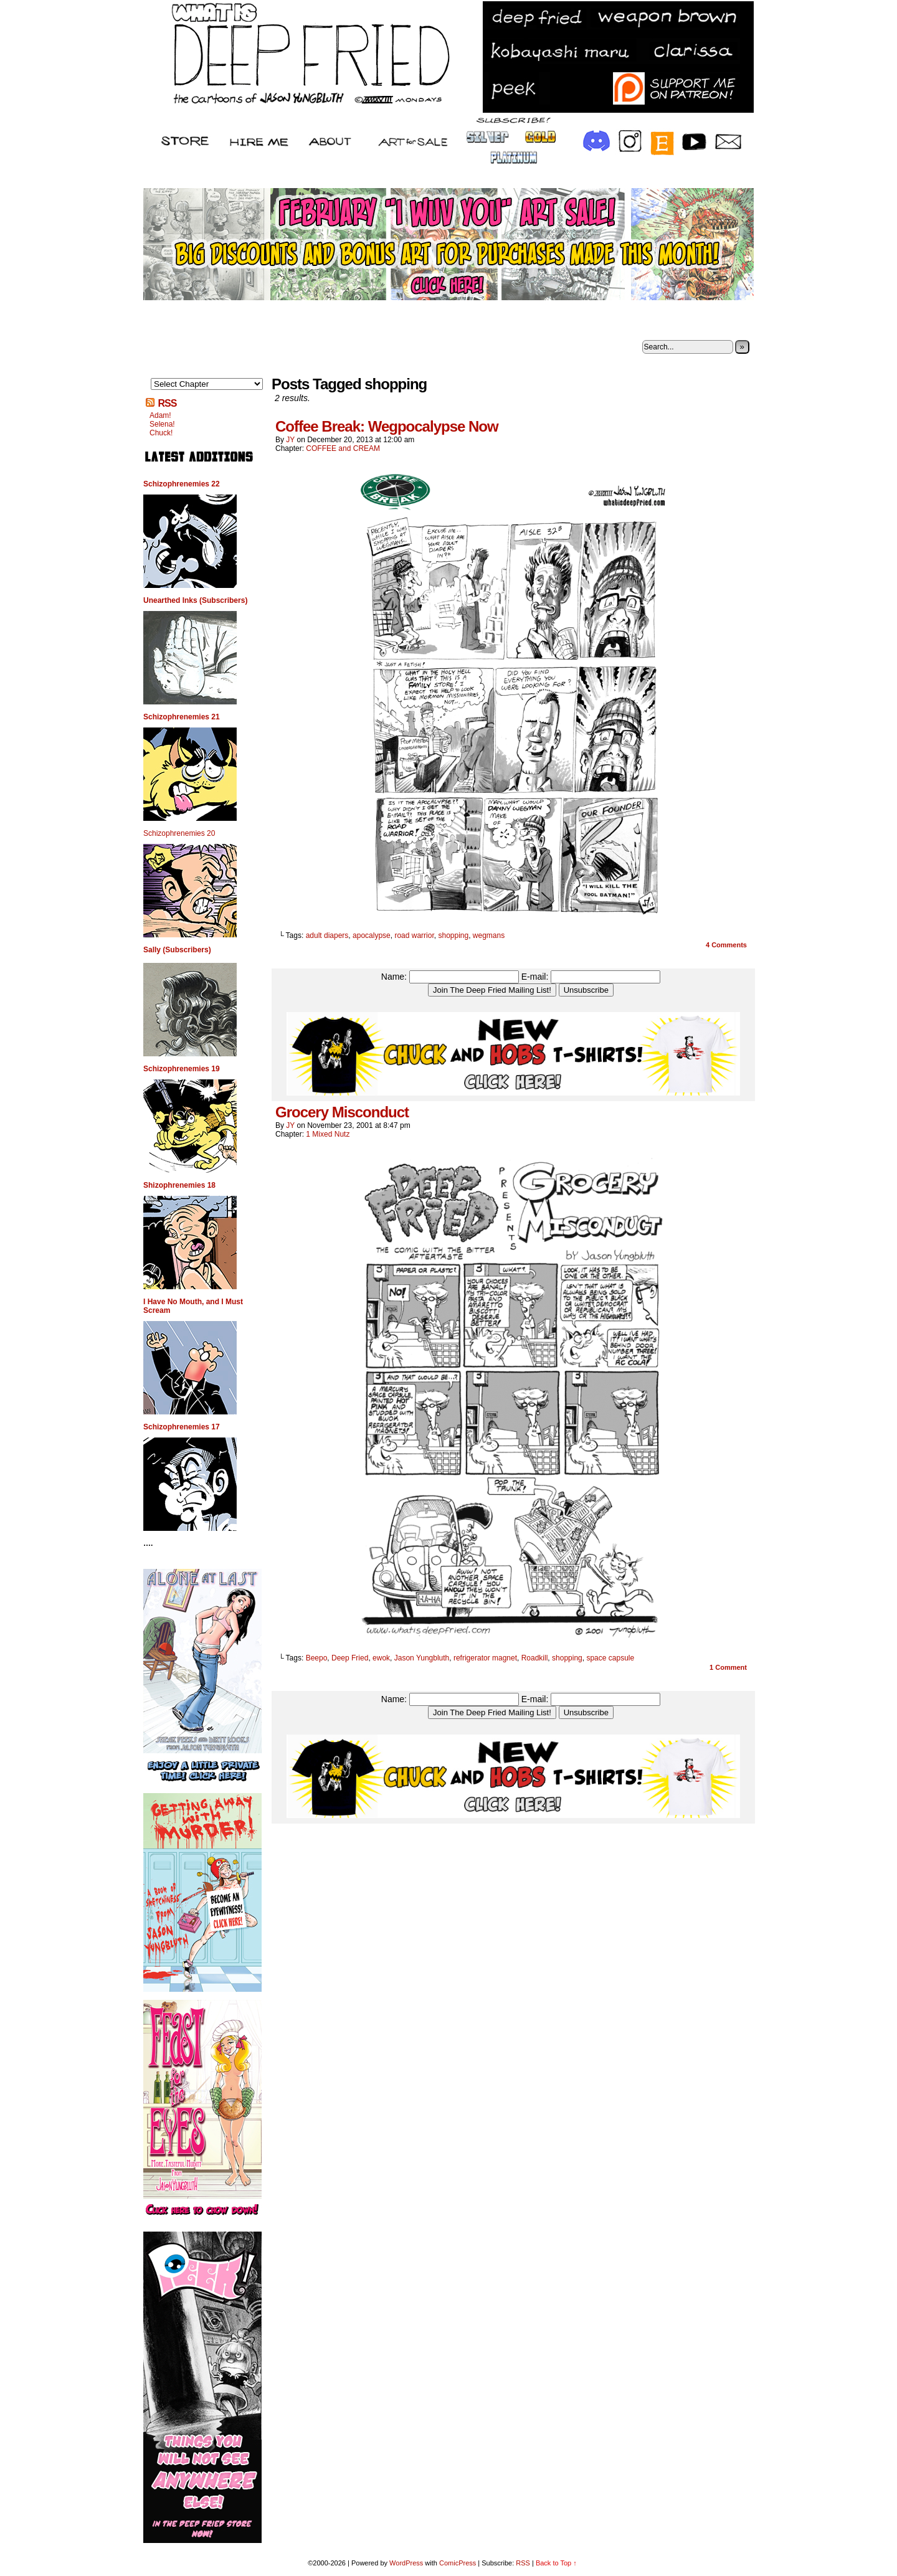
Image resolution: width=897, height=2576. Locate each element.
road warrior (414, 935)
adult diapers (327, 935)
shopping (453, 935)
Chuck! (161, 433)
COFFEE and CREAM (343, 448)
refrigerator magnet (485, 1658)
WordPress (406, 2563)
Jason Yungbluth (422, 1658)
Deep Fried (349, 1658)
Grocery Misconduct (342, 1112)
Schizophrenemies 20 (179, 833)
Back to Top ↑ (556, 2563)
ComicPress (457, 2563)
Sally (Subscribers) (177, 949)
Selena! (162, 424)
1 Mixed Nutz (327, 1134)
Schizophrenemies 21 (181, 717)
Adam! (160, 415)
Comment (728, 1667)
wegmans (489, 935)
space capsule (610, 1658)
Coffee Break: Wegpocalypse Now (386, 426)
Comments (726, 945)
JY (290, 439)
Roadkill (534, 1658)
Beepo (317, 1658)
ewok (381, 1658)
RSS (167, 403)
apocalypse (372, 935)
